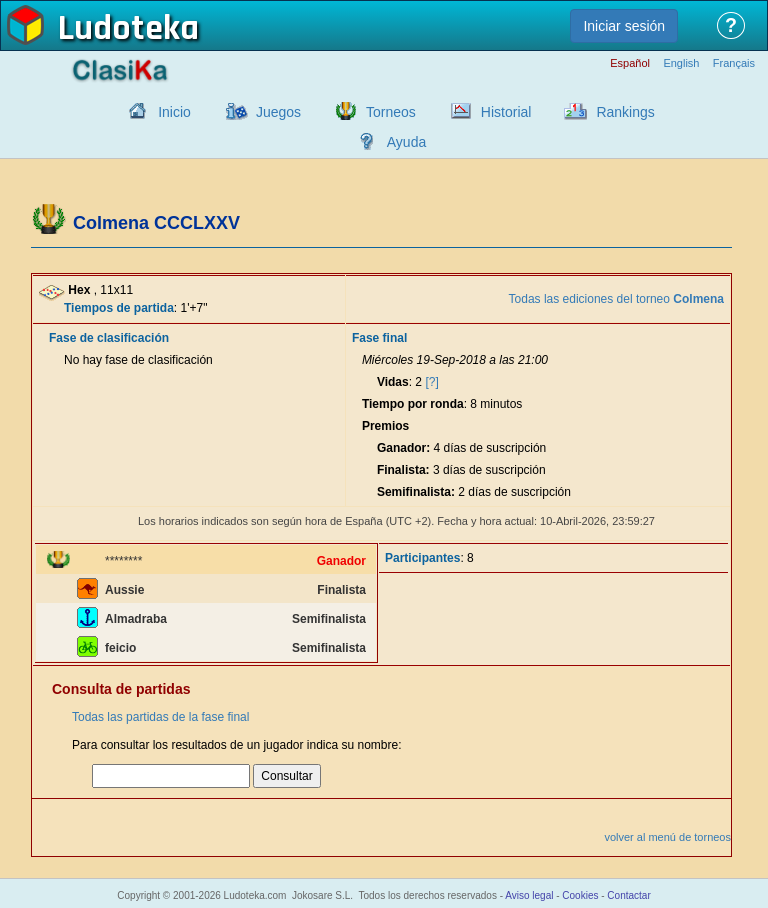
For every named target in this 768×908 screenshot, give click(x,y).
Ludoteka (128, 29)
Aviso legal (529, 895)
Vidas (393, 382)
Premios (385, 426)
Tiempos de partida (119, 308)
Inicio (174, 112)
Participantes (422, 558)
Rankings (625, 112)
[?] (431, 382)
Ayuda (406, 142)
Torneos (391, 112)
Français (734, 63)
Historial (506, 112)
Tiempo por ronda (413, 404)
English (681, 63)
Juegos (278, 112)
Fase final (379, 338)
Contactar (628, 895)
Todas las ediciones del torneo (616, 299)
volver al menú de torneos (667, 837)
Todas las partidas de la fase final (160, 717)
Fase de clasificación (109, 338)
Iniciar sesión (624, 26)
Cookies (580, 895)
